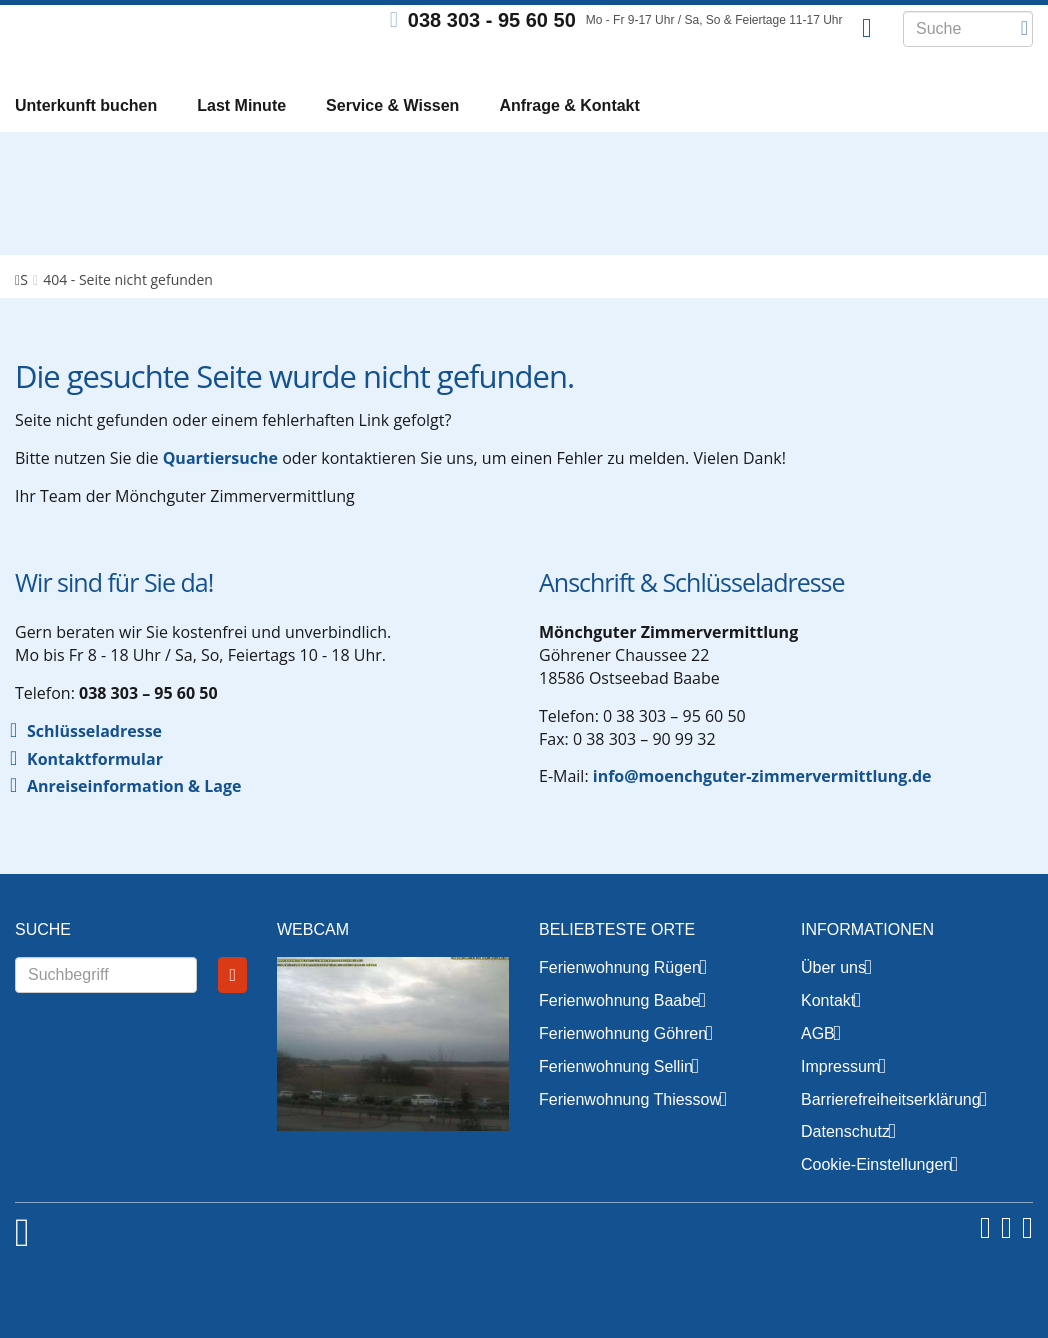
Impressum (840, 1097)
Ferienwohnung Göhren (623, 1064)
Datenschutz (845, 1162)
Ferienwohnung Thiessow (630, 1130)
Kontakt (828, 1031)
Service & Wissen (392, 110)
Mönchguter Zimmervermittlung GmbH (140, 40)
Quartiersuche (220, 489)
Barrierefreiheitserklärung (891, 1130)
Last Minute (241, 110)
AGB (818, 1064)
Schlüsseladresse (94, 762)
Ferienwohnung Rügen (620, 998)
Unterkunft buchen (86, 110)
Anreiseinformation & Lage (134, 817)
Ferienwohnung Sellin (616, 1097)
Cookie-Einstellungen (876, 1195)
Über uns (833, 998)
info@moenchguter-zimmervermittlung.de (762, 807)
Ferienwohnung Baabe (619, 1031)
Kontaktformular (95, 790)
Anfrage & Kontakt (569, 110)
